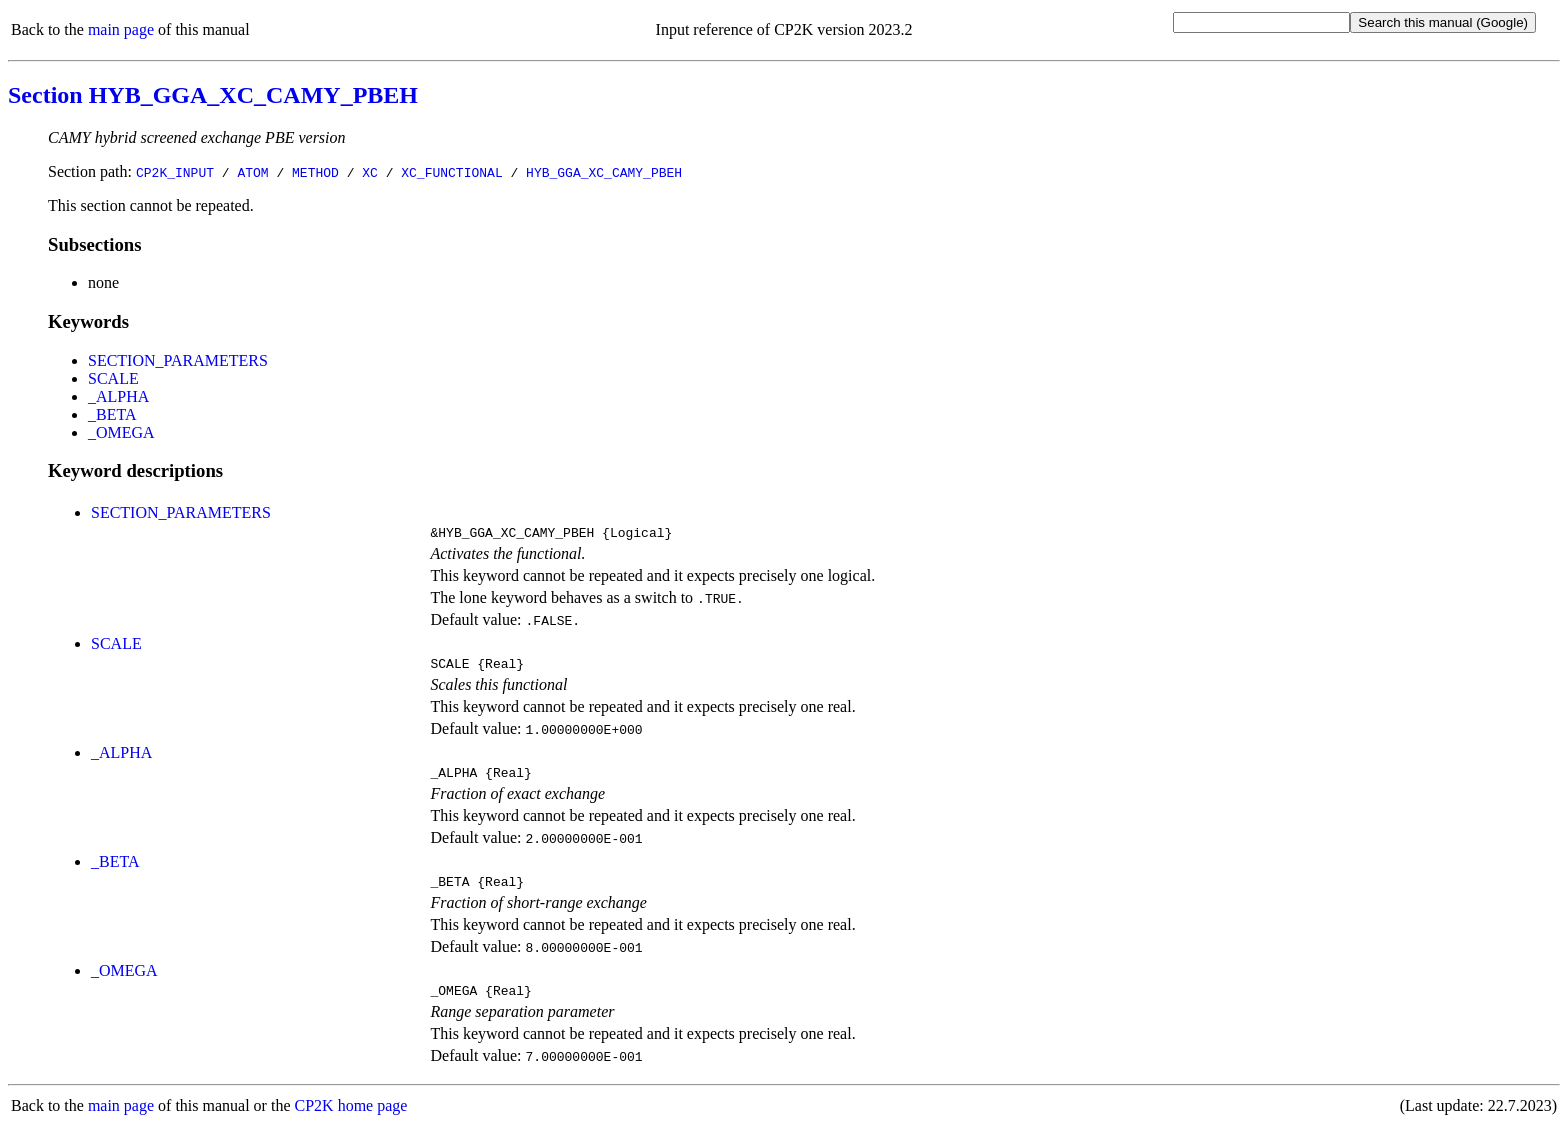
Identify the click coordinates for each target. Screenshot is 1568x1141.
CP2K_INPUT (175, 172)
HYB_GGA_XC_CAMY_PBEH (604, 172)
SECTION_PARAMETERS (178, 360)
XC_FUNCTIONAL (451, 172)
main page (121, 29)
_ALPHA (118, 396)
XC (370, 172)
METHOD (315, 172)
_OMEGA (121, 432)
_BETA (112, 414)
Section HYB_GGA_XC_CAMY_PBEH (213, 95)
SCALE (113, 378)
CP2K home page (351, 1120)
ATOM (252, 172)
